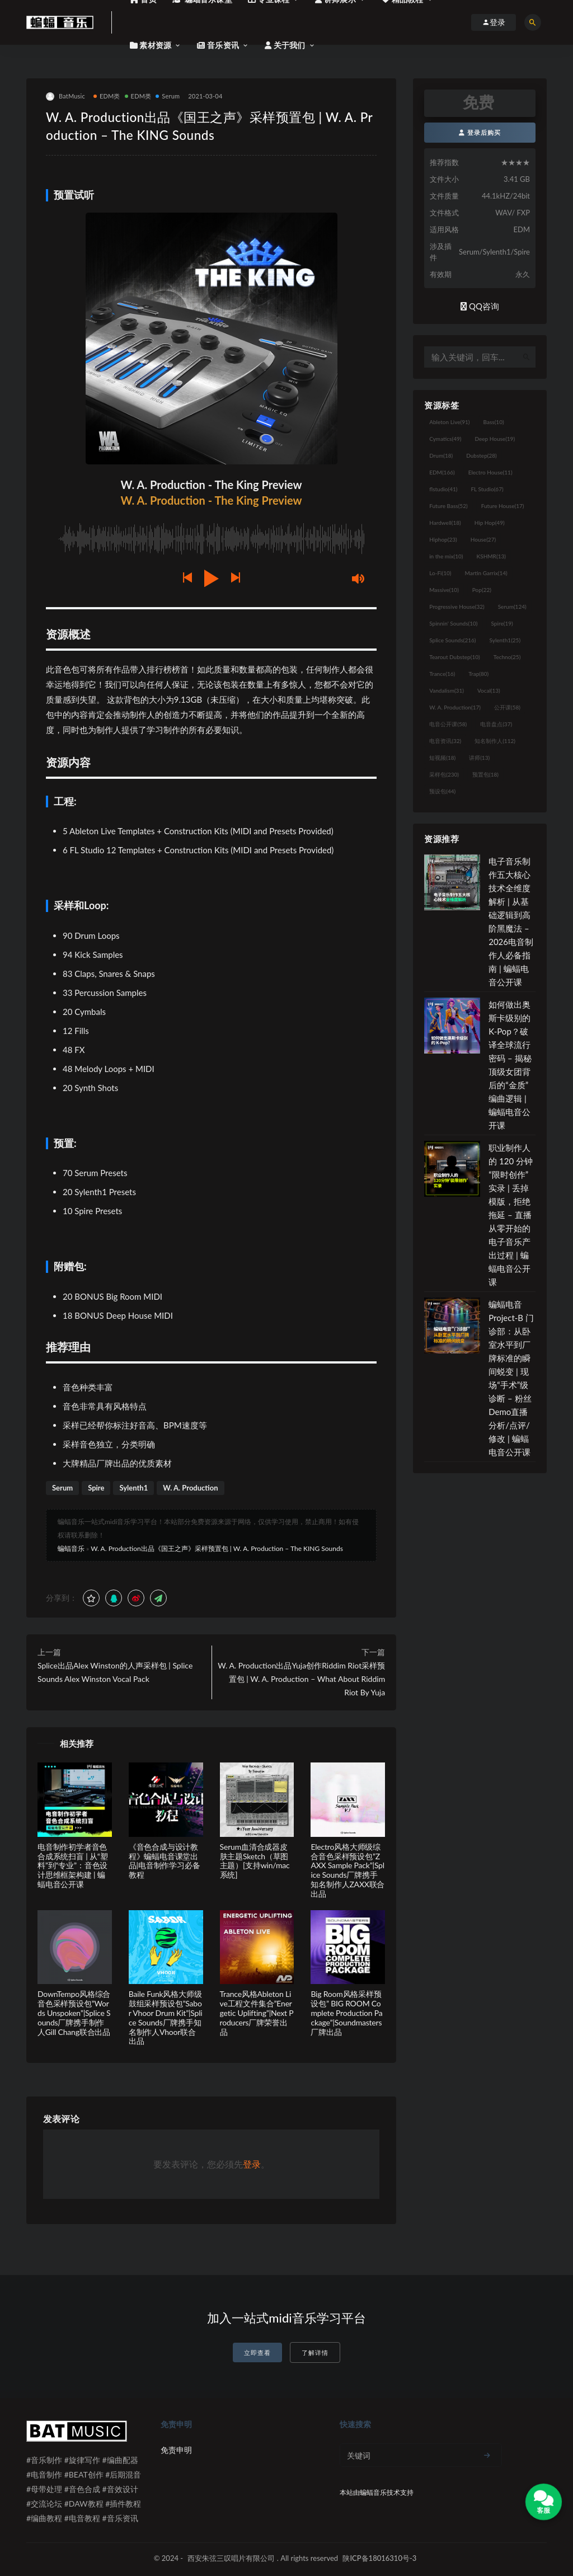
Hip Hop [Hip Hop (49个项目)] (490, 522)
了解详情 (315, 2352)
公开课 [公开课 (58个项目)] (507, 707)
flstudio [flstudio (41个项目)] (443, 489)
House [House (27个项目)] (483, 539)
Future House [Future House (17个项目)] (502, 505)
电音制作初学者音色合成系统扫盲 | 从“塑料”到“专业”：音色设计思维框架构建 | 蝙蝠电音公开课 (72, 1865)
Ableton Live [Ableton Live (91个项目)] (449, 422)
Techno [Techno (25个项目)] (507, 657)
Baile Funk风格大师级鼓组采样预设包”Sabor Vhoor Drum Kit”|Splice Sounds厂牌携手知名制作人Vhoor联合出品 (166, 2017)
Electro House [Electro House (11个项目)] (490, 472)
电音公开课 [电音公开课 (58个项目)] (448, 724)
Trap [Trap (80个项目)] (478, 673)
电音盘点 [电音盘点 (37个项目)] (496, 724)
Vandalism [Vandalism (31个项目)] (446, 690)
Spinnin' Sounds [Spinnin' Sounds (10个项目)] (453, 623)
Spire (96, 1487)
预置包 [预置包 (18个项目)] (485, 774)
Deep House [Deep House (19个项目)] (495, 438)
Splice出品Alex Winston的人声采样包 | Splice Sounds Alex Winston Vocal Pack (114, 1672)
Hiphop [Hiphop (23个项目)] (443, 539)
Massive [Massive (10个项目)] (444, 589)
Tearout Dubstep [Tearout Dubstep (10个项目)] (454, 657)
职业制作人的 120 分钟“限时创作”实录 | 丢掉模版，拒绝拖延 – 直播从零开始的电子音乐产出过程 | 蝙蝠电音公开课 (511, 1215)
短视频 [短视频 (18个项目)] (442, 757)
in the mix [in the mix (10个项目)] (446, 556)
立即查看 (257, 2352)
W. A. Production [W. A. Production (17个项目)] (455, 707)
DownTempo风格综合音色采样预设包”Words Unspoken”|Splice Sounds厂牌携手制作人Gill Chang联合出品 (73, 2012)
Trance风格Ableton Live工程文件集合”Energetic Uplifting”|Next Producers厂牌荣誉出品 (257, 2012)
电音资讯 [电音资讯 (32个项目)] (445, 740)
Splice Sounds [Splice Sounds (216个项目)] (452, 640)
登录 (252, 2164)
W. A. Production (190, 1487)
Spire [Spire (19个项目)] (502, 623)
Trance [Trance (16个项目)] (442, 673)
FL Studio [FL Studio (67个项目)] (487, 489)
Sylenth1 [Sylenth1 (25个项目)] (505, 640)
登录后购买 (480, 132)
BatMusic (65, 96)
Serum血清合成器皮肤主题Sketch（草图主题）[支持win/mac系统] (255, 1860)
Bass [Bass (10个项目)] (493, 422)
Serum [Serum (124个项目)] (512, 606)
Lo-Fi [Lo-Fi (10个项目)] (440, 573)
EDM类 (106, 96)
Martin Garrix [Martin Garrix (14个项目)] (485, 573)
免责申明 (176, 2450)
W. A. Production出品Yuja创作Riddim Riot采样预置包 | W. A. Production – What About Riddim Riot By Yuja (301, 1679)
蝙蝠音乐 (71, 1548)
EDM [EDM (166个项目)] (441, 472)
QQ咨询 (480, 306)
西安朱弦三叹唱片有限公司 (231, 2558)
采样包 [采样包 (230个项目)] (444, 774)
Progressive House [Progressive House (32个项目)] (456, 606)
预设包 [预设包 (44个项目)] (442, 791)
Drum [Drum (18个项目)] (441, 455)
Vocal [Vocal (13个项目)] (488, 690)
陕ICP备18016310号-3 (379, 2558)
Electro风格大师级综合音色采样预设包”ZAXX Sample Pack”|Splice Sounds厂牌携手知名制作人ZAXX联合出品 (347, 1870)
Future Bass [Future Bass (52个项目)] (448, 505)
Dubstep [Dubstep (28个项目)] (481, 455)
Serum (168, 96)
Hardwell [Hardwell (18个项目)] (445, 522)
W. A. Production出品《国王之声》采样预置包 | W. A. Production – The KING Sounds (217, 1548)
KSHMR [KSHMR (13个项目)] (491, 556)
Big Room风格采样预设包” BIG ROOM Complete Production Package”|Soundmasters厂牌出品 (346, 2012)
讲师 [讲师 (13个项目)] (479, 757)
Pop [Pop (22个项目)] (481, 589)
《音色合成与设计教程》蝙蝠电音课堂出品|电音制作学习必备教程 (164, 1860)
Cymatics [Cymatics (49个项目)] (445, 438)
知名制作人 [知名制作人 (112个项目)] (495, 740)
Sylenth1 (133, 1487)
